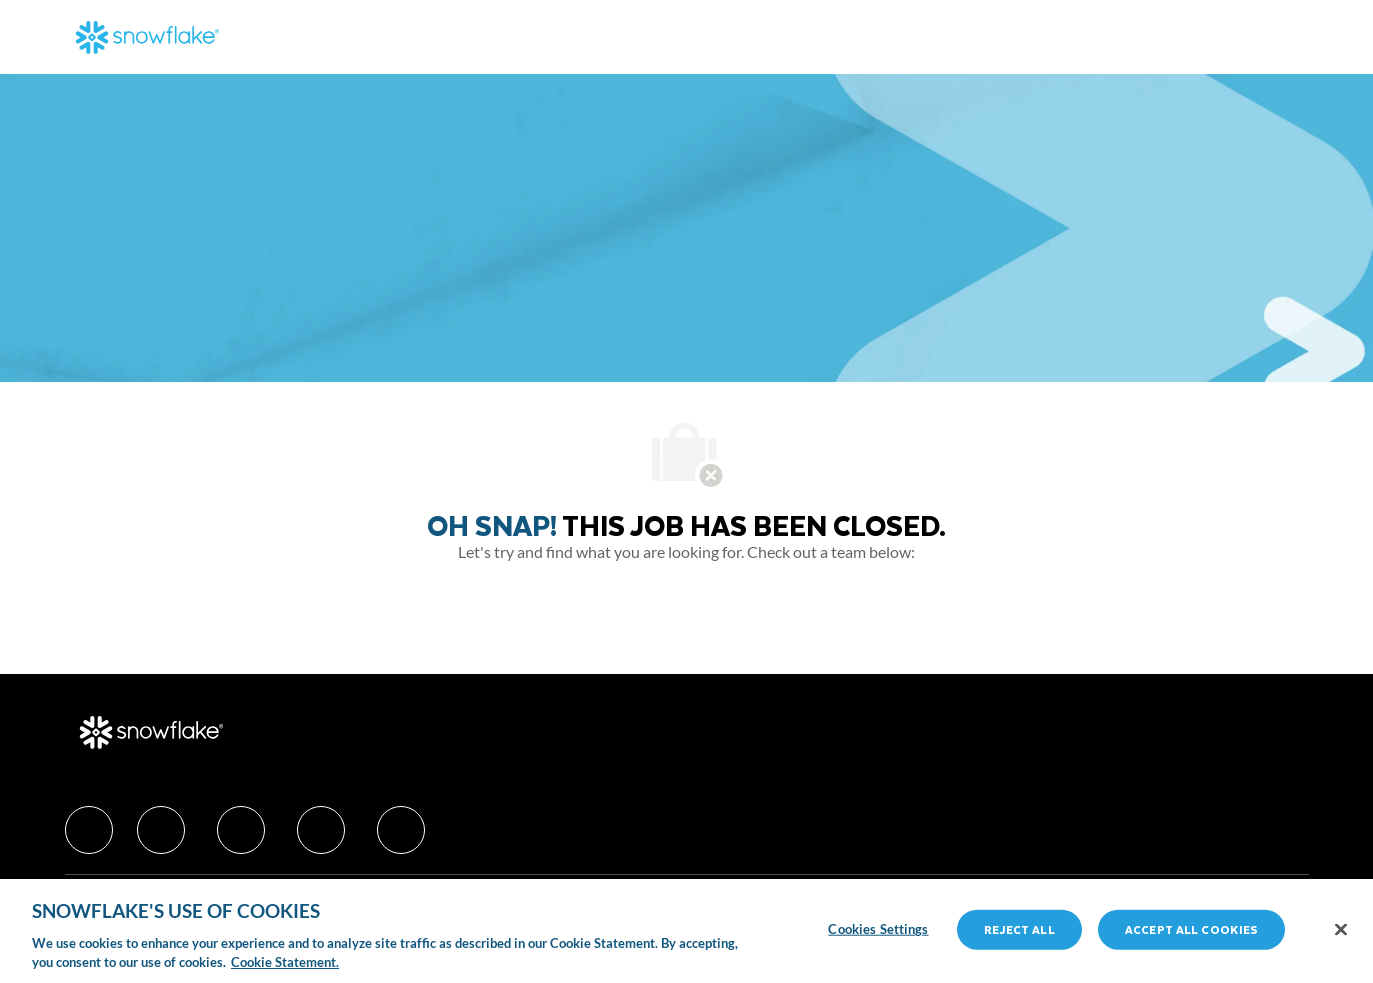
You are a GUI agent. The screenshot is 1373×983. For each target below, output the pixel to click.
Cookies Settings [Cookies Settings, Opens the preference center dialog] (878, 929)
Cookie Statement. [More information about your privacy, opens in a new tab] (285, 962)
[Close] (1341, 930)
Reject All (1019, 929)
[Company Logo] (148, 37)
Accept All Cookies (1191, 929)
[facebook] (89, 830)
